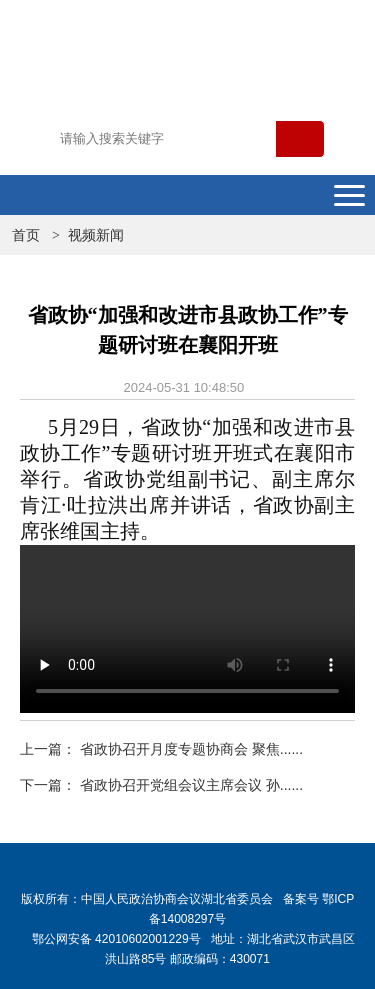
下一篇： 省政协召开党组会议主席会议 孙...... (161, 785)
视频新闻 (96, 235)
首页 (26, 235)
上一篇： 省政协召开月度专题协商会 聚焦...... (161, 749)
